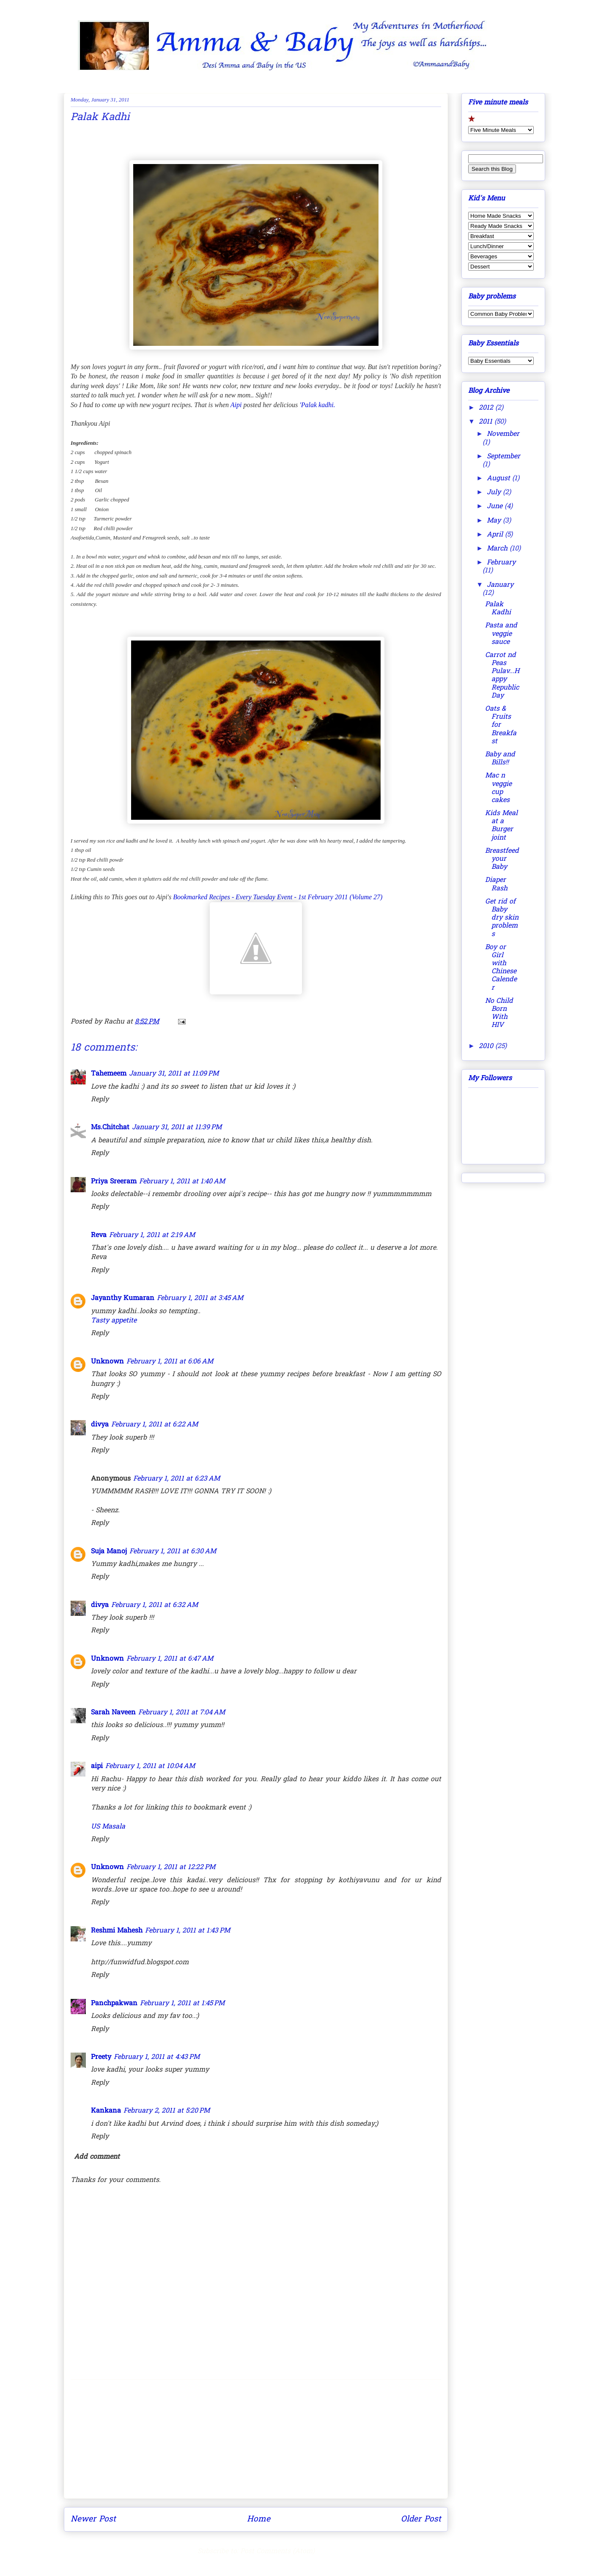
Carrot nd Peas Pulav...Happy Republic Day (502, 675)
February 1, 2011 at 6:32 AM (154, 1605)
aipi (97, 1766)
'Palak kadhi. (317, 404)
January (500, 585)
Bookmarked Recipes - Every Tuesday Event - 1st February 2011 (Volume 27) (277, 897)
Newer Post (93, 2519)
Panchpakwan (114, 2003)
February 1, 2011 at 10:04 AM (150, 1766)
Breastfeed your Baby (502, 859)
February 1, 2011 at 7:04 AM (181, 1713)
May (495, 521)
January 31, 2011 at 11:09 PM (174, 1074)
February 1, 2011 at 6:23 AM (176, 1479)
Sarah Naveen (113, 1713)
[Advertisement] (255, 2439)
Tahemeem (108, 1074)
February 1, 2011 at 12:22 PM (170, 1867)
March (498, 549)
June (496, 506)
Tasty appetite (114, 1321)
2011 (486, 422)
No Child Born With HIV (499, 1013)
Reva (99, 1235)
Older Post (421, 2519)
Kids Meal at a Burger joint (501, 825)
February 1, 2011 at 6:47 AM (169, 1659)
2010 (487, 1046)
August (499, 479)
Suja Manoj (109, 1552)
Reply (100, 1100)
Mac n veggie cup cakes (498, 788)
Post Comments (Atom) (277, 2551)
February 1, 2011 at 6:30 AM (172, 1552)
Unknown (107, 1362)
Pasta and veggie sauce (501, 634)
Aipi (236, 404)
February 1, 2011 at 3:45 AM (200, 1298)
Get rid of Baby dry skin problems (501, 918)
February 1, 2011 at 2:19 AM (152, 1235)
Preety (101, 2057)
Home (258, 2519)
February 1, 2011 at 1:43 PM (187, 1931)
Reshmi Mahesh (117, 1931)
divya (100, 1425)
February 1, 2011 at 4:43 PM (157, 2057)
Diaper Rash (496, 884)
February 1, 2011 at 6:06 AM (169, 1362)
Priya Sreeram (114, 1182)
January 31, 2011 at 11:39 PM (177, 1127)
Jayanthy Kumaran (122, 1298)
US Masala (108, 1827)
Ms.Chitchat (110, 1127)
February (501, 563)
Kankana (106, 2111)
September (503, 457)
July (495, 492)
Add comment (97, 2157)
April (496, 535)
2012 (487, 408)
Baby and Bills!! (500, 759)
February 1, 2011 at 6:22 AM (154, 1425)
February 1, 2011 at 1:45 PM (182, 2003)
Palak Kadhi (498, 609)
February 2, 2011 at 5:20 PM (166, 2111)
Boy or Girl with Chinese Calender (501, 967)
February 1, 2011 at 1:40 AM (182, 1182)
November (503, 434)
